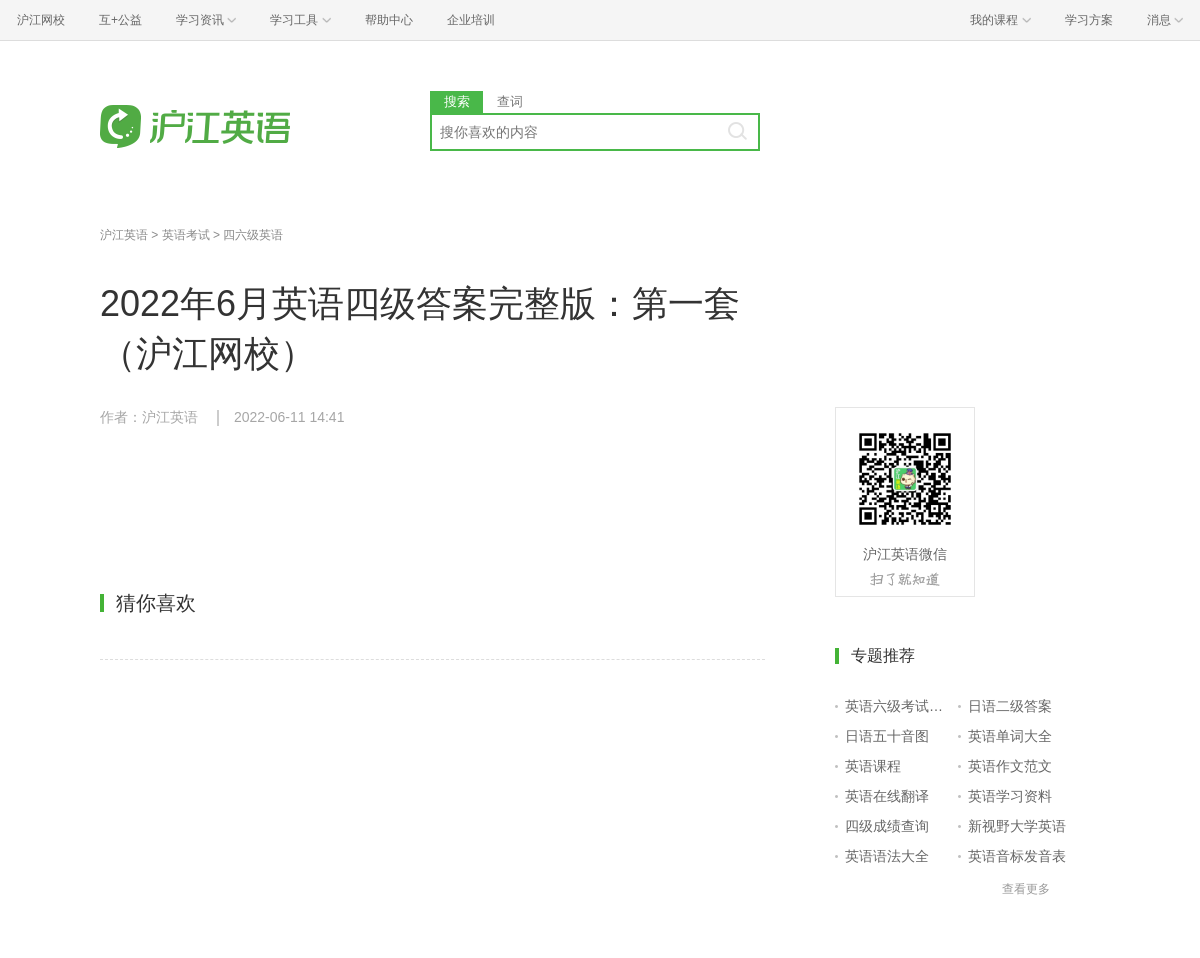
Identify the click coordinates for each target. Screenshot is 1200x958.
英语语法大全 (887, 856)
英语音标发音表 (1017, 856)
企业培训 (471, 20)
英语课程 (873, 766)
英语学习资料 (1010, 796)
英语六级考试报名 (897, 706)
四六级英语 (253, 235)
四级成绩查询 (887, 826)
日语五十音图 (887, 736)
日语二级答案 (1010, 706)
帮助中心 (389, 20)
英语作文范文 (1010, 766)
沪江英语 (124, 235)
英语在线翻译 (887, 796)
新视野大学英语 (1017, 826)
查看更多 (1026, 889)
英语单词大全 (1010, 736)
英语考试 (186, 235)
